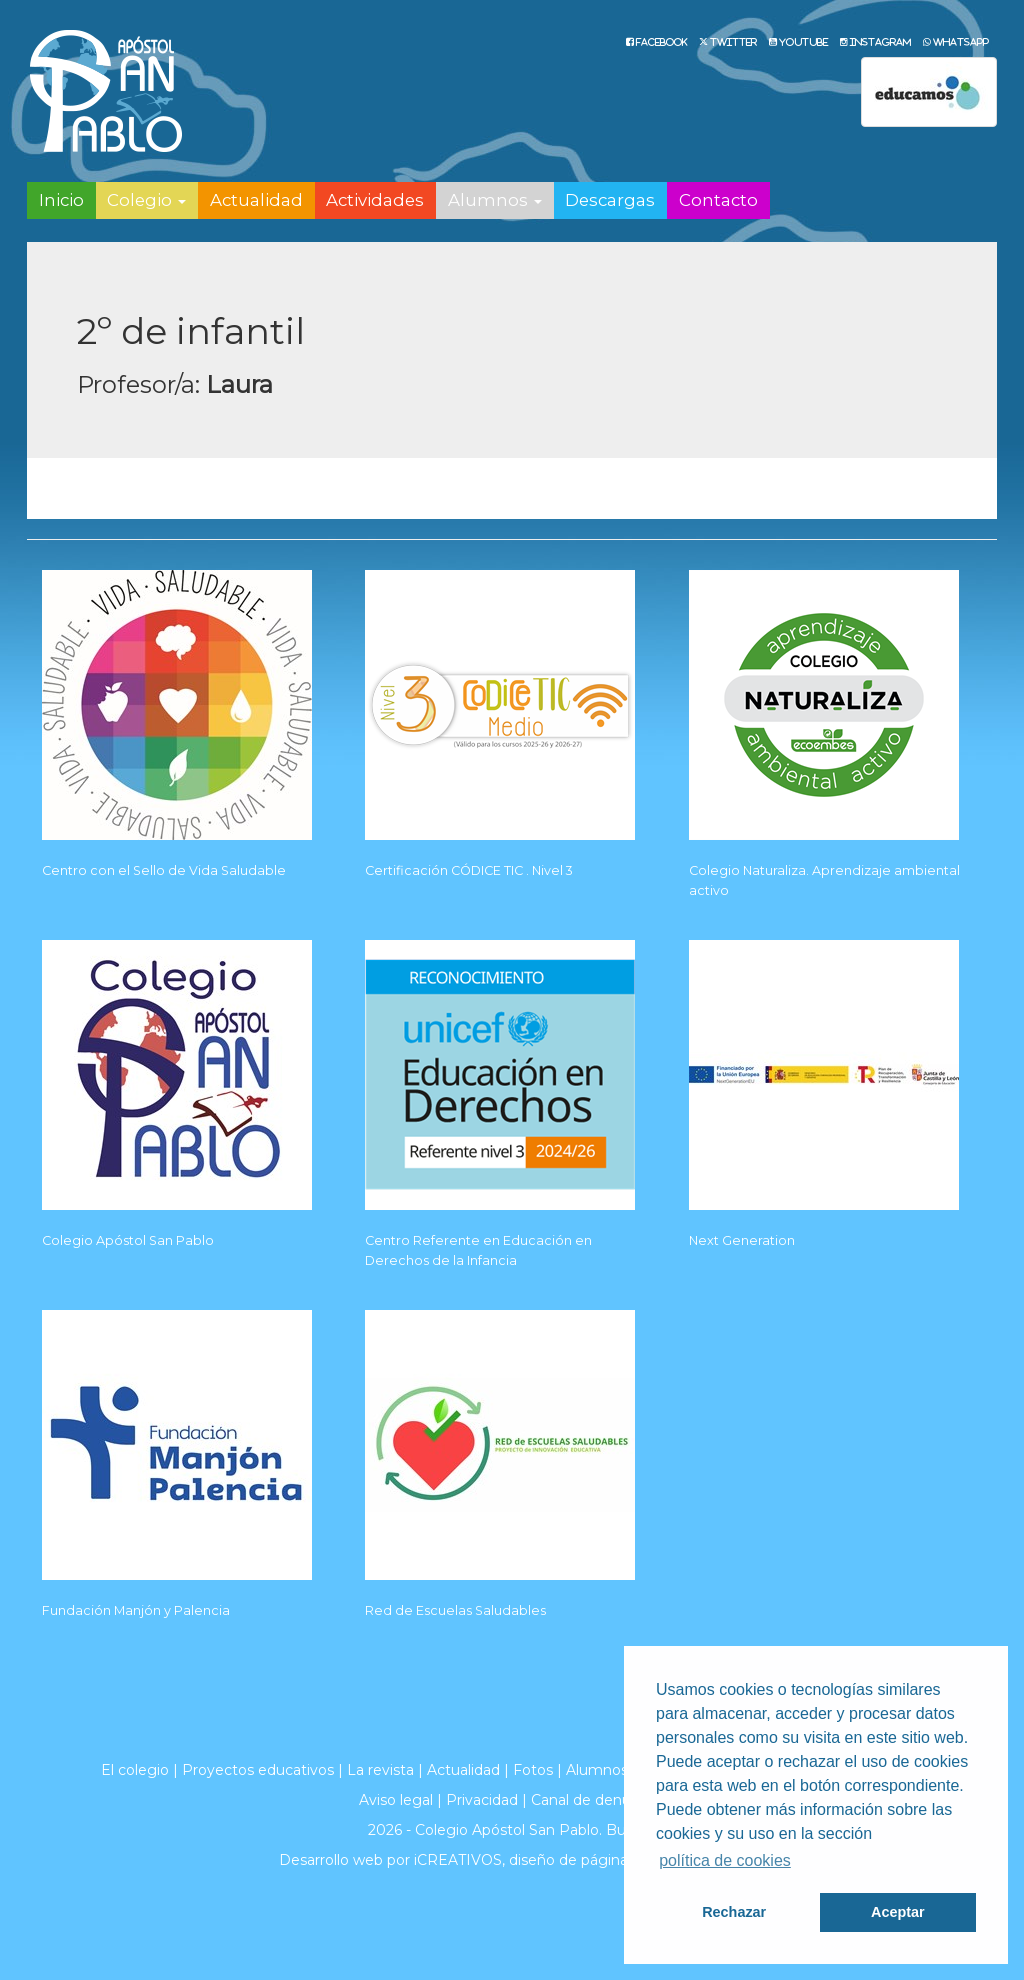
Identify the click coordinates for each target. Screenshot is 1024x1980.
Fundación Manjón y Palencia (136, 1610)
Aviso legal (396, 1800)
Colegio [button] (146, 200)
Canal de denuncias (598, 1800)
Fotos (533, 1770)
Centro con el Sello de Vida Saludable (164, 870)
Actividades (375, 200)
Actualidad (256, 200)
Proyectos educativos (258, 1770)
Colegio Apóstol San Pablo (128, 1240)
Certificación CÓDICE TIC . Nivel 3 (469, 870)
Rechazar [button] (734, 1912)
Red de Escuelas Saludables (455, 1610)
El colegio (135, 1770)
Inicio (61, 200)
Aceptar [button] (898, 1912)
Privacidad (482, 1800)
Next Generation (742, 1240)
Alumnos (597, 1770)
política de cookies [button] (725, 1860)
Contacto (718, 200)
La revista (380, 1770)
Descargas (610, 200)
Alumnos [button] (495, 200)
